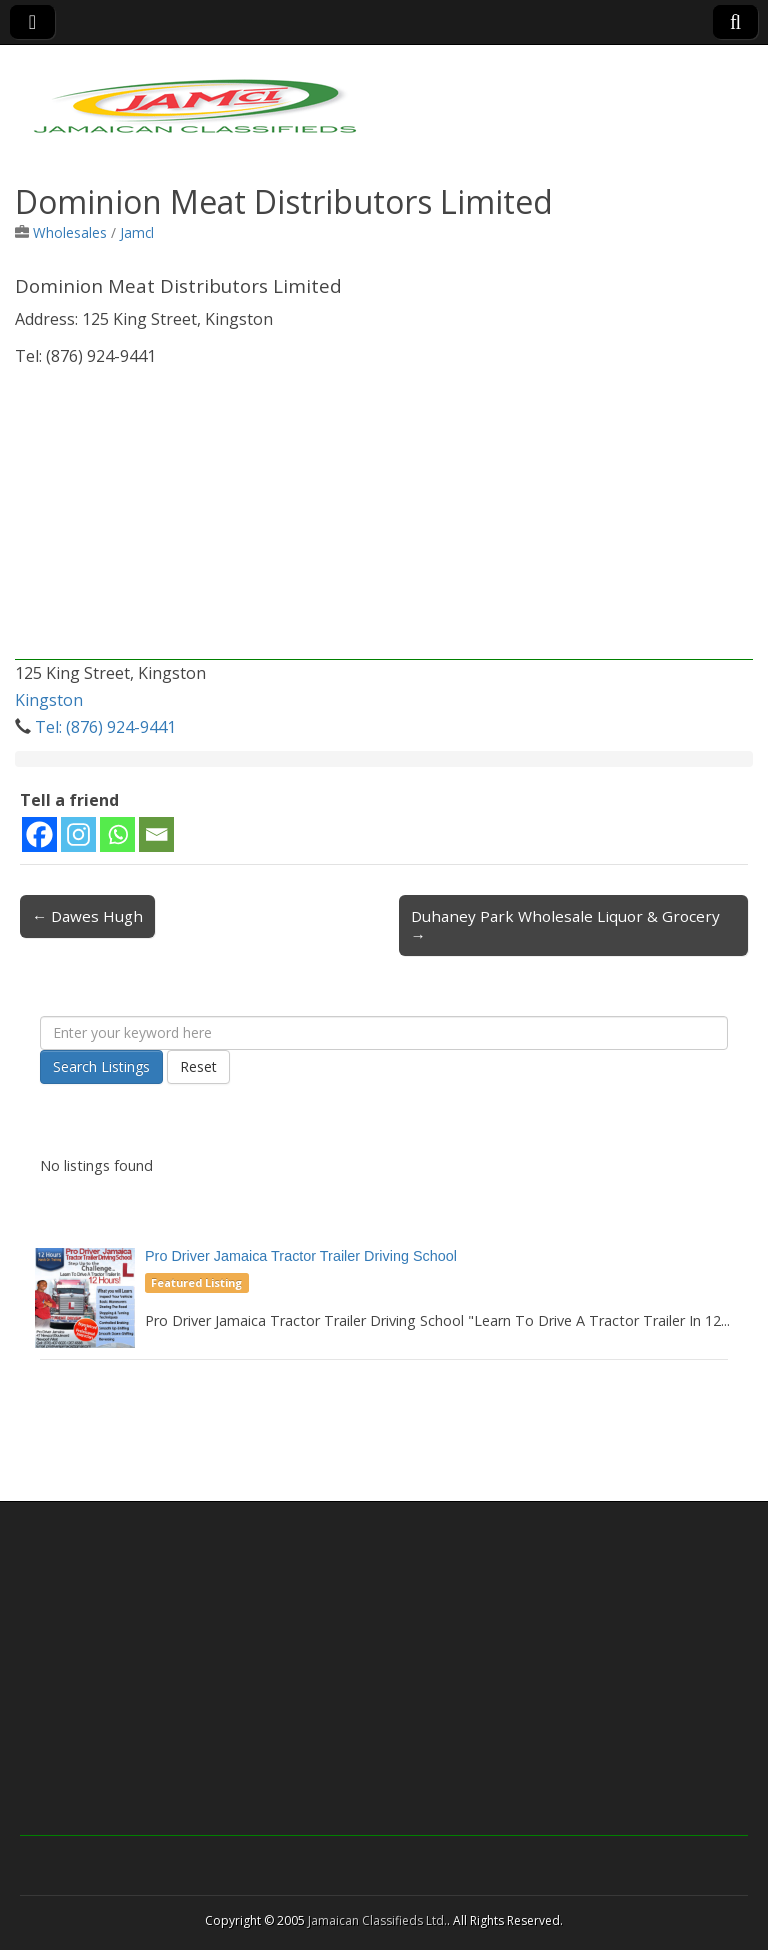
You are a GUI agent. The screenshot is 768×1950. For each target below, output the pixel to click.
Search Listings (101, 1066)
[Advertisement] (384, 520)
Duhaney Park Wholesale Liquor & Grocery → (565, 925)
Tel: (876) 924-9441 (105, 727)
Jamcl (137, 232)
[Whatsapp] (117, 834)
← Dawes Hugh (87, 916)
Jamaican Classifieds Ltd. (377, 1920)
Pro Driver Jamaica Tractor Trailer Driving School (301, 1256)
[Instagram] (78, 834)
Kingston (49, 700)
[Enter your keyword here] (384, 1033)
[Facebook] (39, 834)
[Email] (156, 834)
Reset (198, 1066)
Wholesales (70, 232)
